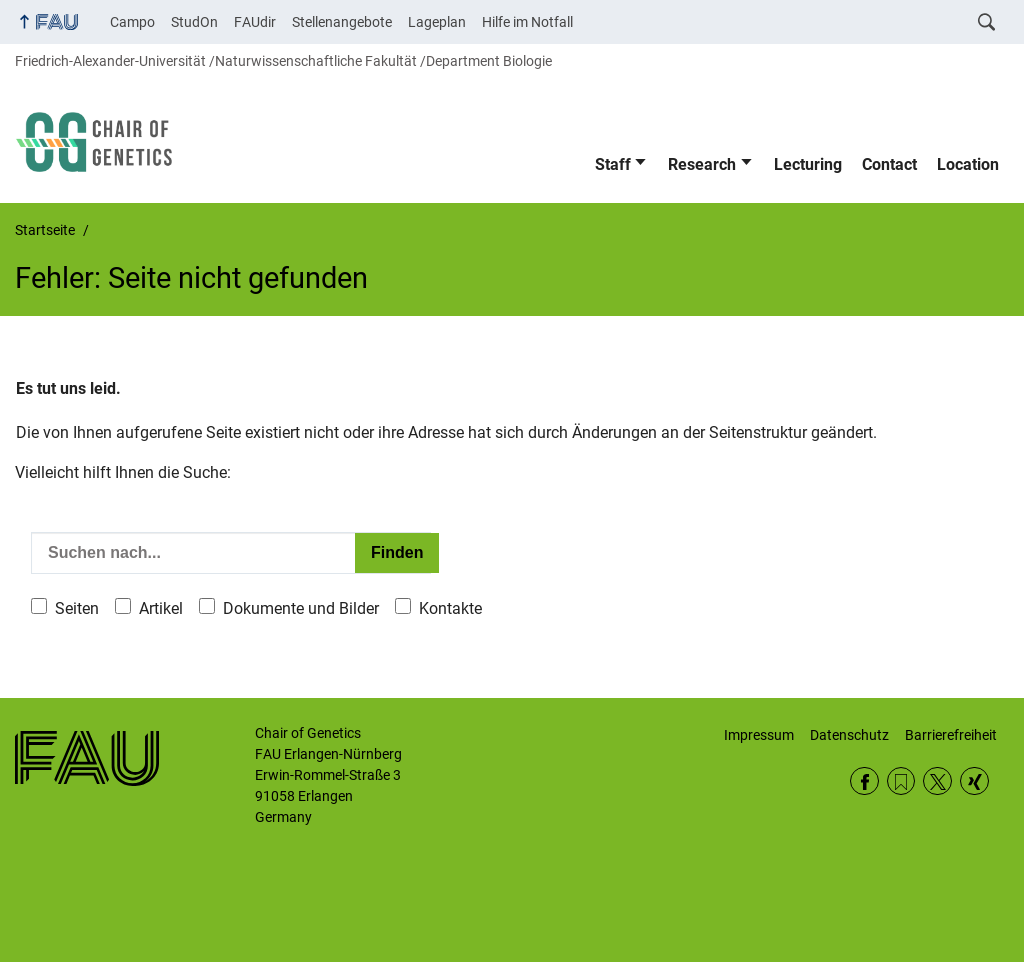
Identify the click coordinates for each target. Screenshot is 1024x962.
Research (702, 164)
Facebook (864, 781)
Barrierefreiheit (951, 735)
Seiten (77, 608)
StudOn (194, 22)
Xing (974, 781)
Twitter (937, 781)
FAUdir (255, 22)
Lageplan (437, 22)
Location (968, 164)
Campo (132, 22)
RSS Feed (901, 781)
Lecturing (808, 164)
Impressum (759, 735)
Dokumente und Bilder (301, 608)
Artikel (161, 608)
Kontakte (450, 608)
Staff (613, 164)
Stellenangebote (342, 22)
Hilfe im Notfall (527, 22)
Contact (889, 164)
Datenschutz (849, 735)
